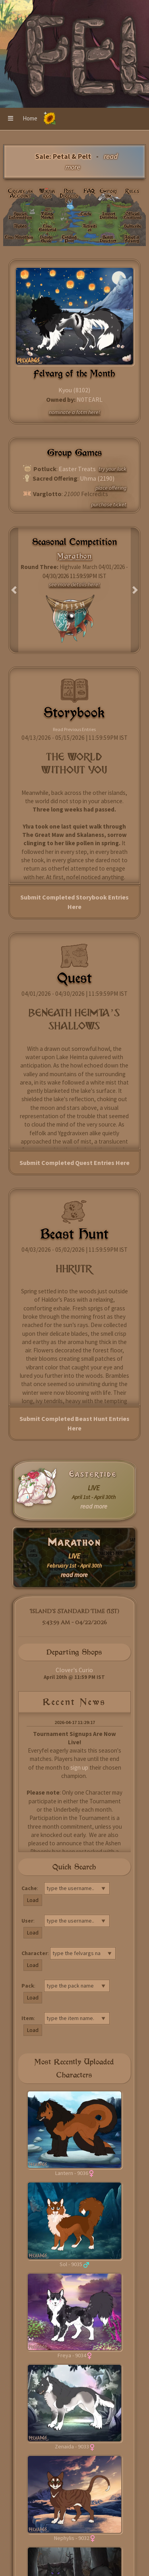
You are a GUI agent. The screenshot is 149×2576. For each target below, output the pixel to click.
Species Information (20, 215)
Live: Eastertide (47, 229)
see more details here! (74, 584)
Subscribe (132, 226)
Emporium (108, 193)
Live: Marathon (19, 237)
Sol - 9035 (71, 2264)
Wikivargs (47, 193)
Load (33, 1900)
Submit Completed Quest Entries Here (74, 1163)
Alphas (20, 226)
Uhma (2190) (97, 478)
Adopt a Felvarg (131, 238)
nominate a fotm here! (74, 412)
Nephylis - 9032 (71, 2538)
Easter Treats (77, 469)
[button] (10, 119)
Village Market (47, 215)
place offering (110, 487)
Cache (86, 213)
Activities (90, 227)
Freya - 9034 (72, 2355)
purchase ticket (108, 504)
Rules (132, 191)
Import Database (108, 215)
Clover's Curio (74, 1670)
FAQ (89, 191)
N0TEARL (90, 399)
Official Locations (132, 215)
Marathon (74, 1542)
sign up (79, 1767)
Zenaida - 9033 (72, 2446)
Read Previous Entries (74, 729)
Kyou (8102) (74, 390)
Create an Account (20, 193)
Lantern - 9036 (71, 2173)
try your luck (112, 468)
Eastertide (93, 1474)
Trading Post (69, 238)
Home (30, 118)
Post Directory (69, 196)
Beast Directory (108, 238)
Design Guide (46, 238)
